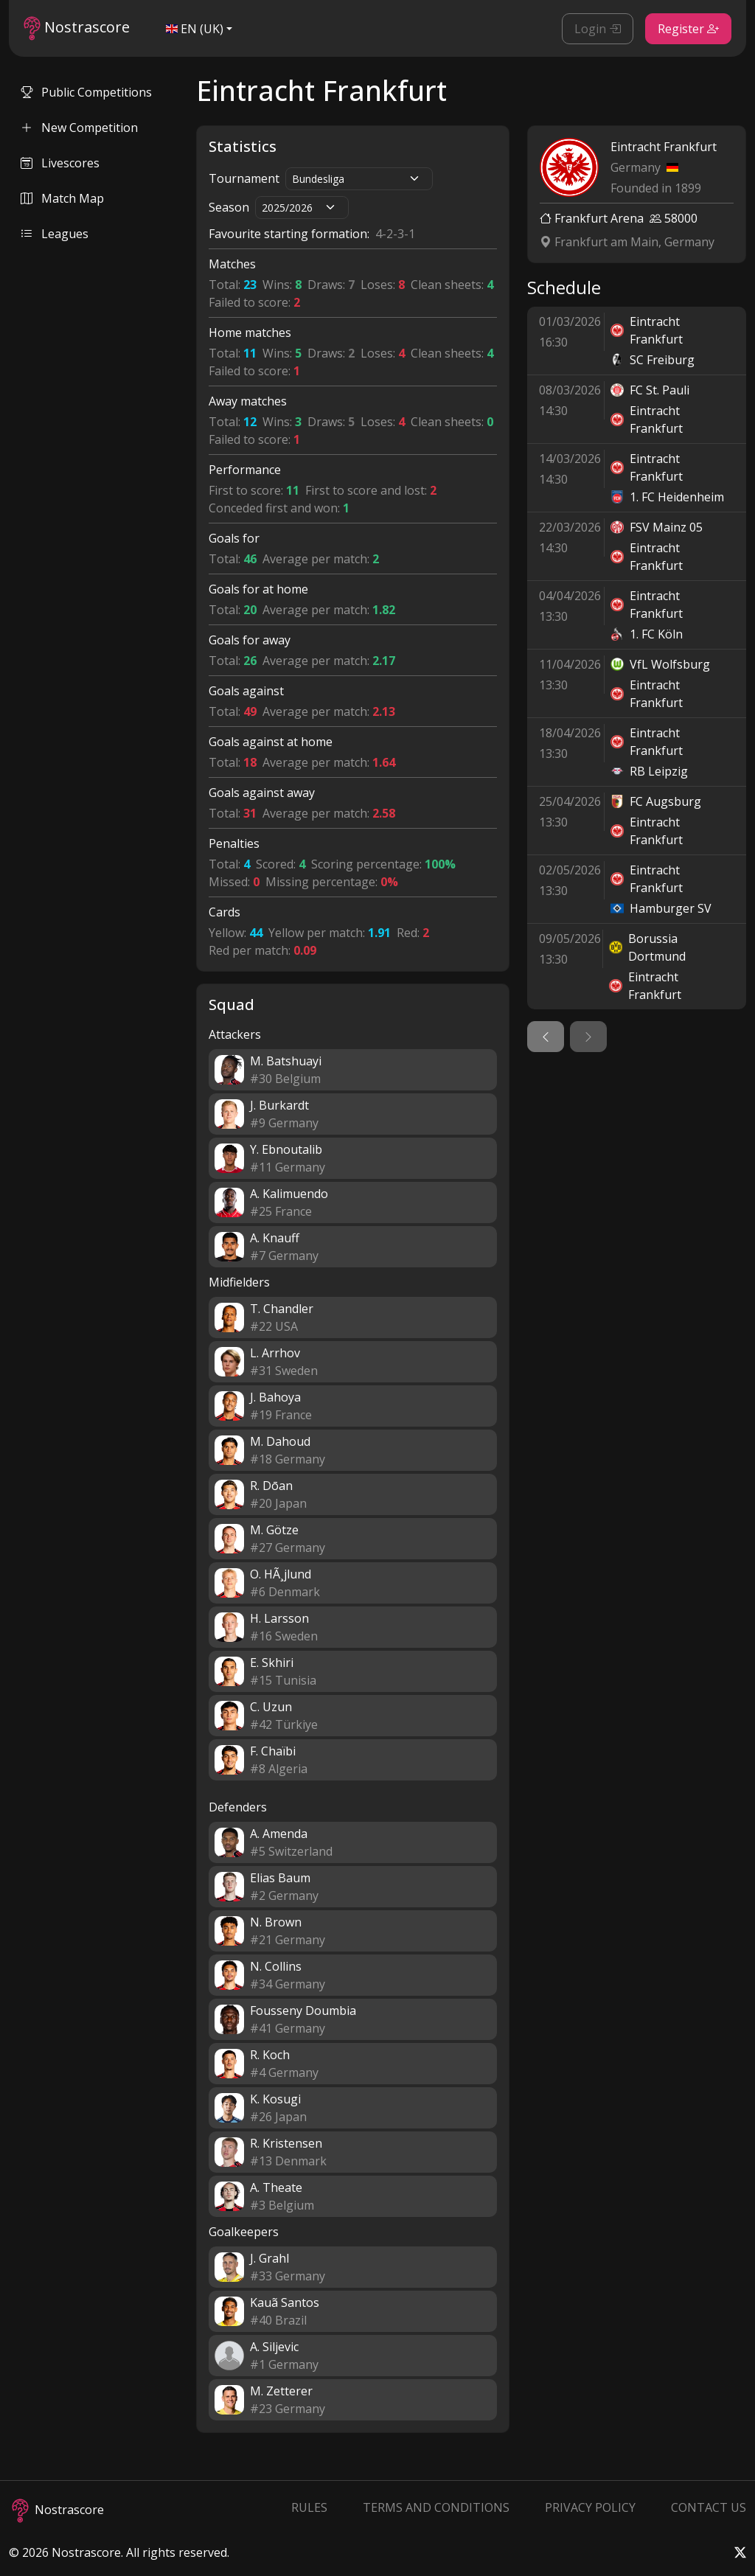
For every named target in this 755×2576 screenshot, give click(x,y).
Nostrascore (77, 28)
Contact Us (708, 2507)
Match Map (62, 198)
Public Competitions (86, 92)
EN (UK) (194, 29)
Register (688, 29)
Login (597, 29)
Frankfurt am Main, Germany (627, 242)
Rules (309, 2507)
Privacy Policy (590, 2507)
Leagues (54, 234)
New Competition (79, 127)
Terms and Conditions (436, 2507)
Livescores (60, 163)
